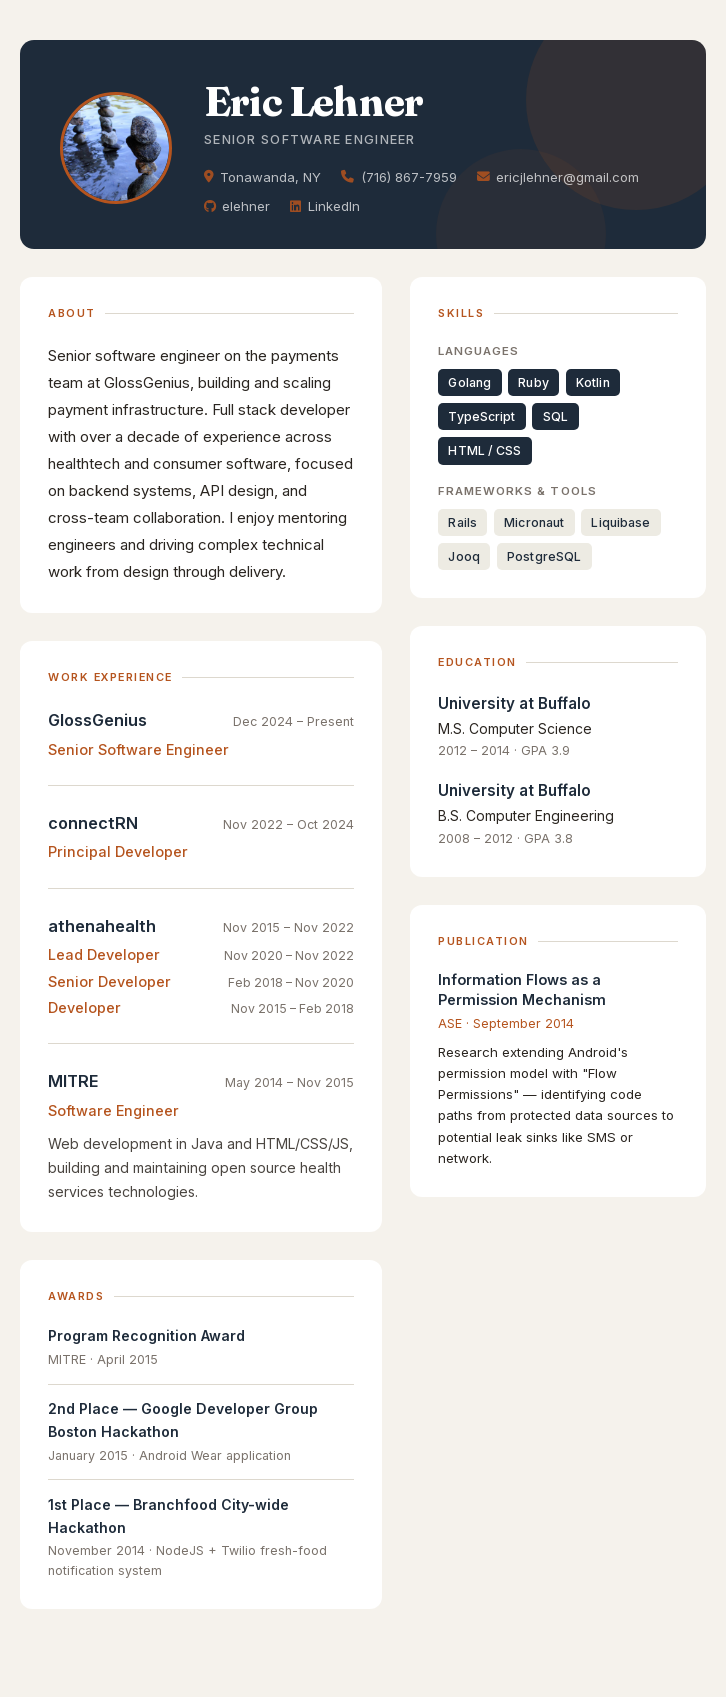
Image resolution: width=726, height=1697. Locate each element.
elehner (237, 206)
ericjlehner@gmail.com (558, 177)
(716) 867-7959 (398, 177)
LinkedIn (324, 206)
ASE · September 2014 (506, 1023)
